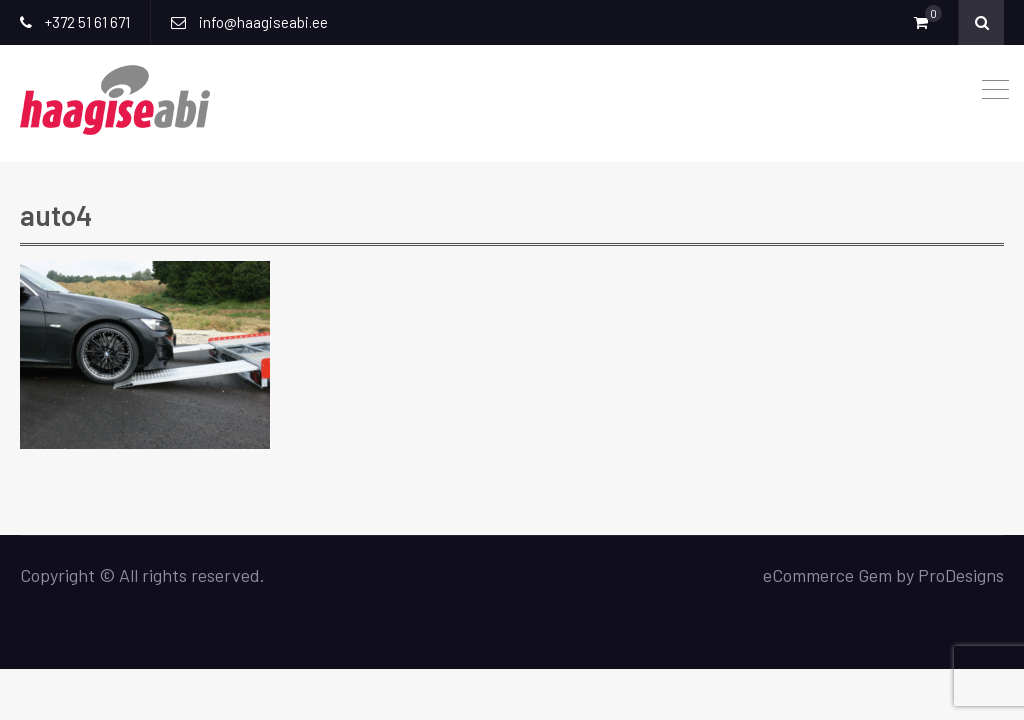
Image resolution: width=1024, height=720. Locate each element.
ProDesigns (961, 575)
